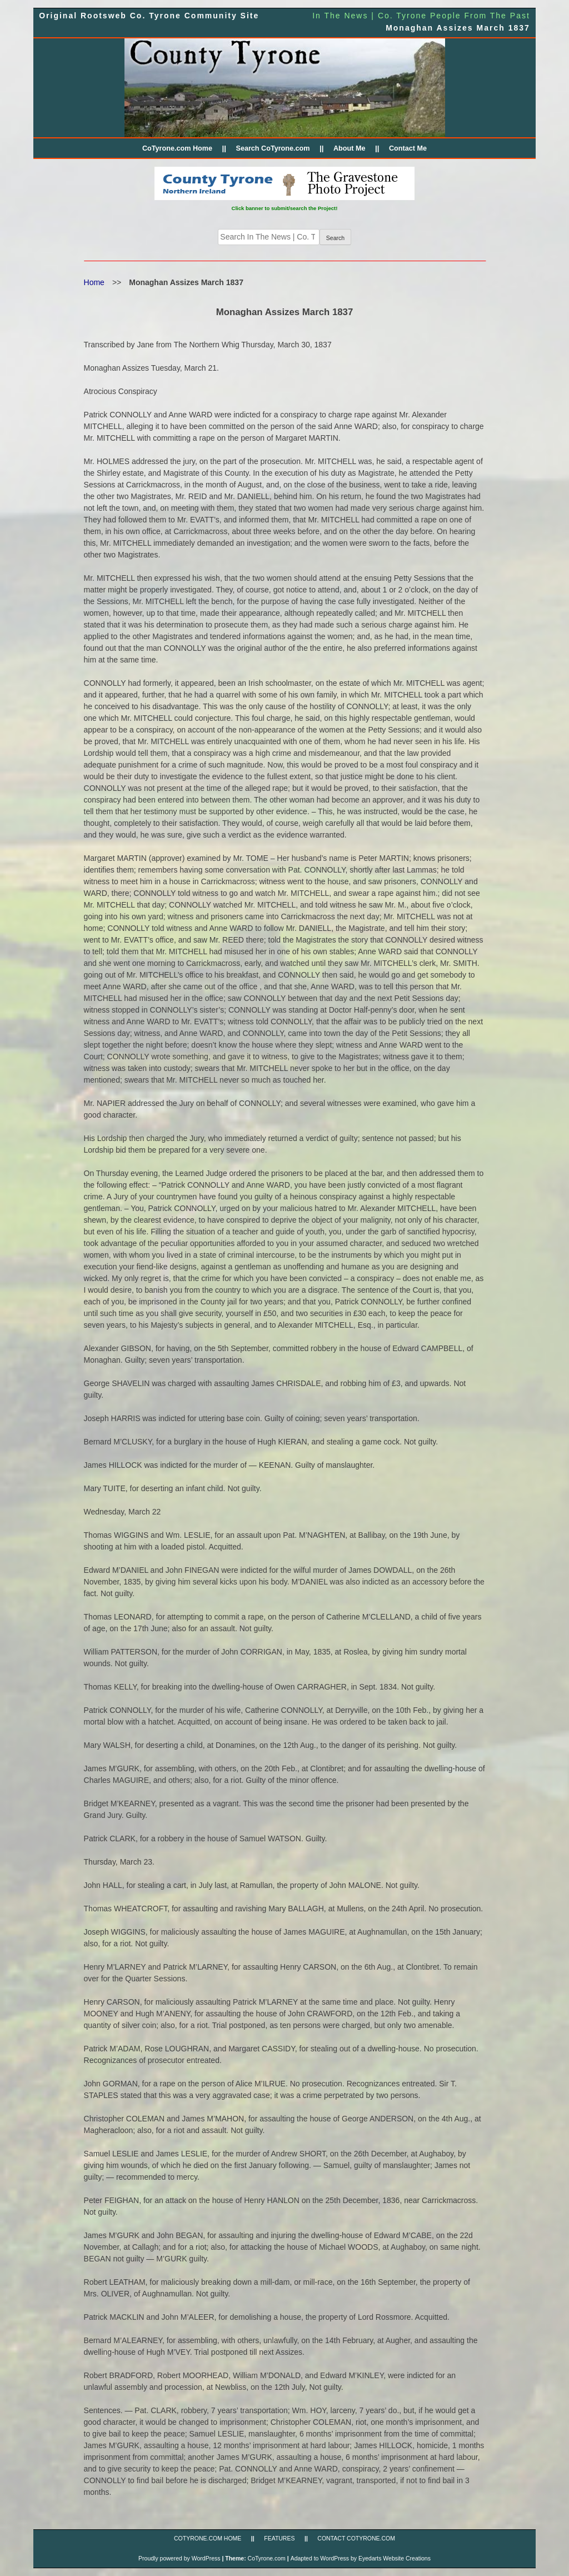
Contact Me (408, 148)
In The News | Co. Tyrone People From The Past (421, 15)
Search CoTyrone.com (273, 148)
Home (94, 282)
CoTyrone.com (267, 2558)
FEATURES (279, 2538)
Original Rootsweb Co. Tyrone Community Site (149, 15)
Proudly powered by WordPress (179, 2558)
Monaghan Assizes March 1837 (458, 27)
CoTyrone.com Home (177, 148)
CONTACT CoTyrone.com (356, 2538)
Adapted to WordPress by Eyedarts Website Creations (361, 2558)
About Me (349, 148)
